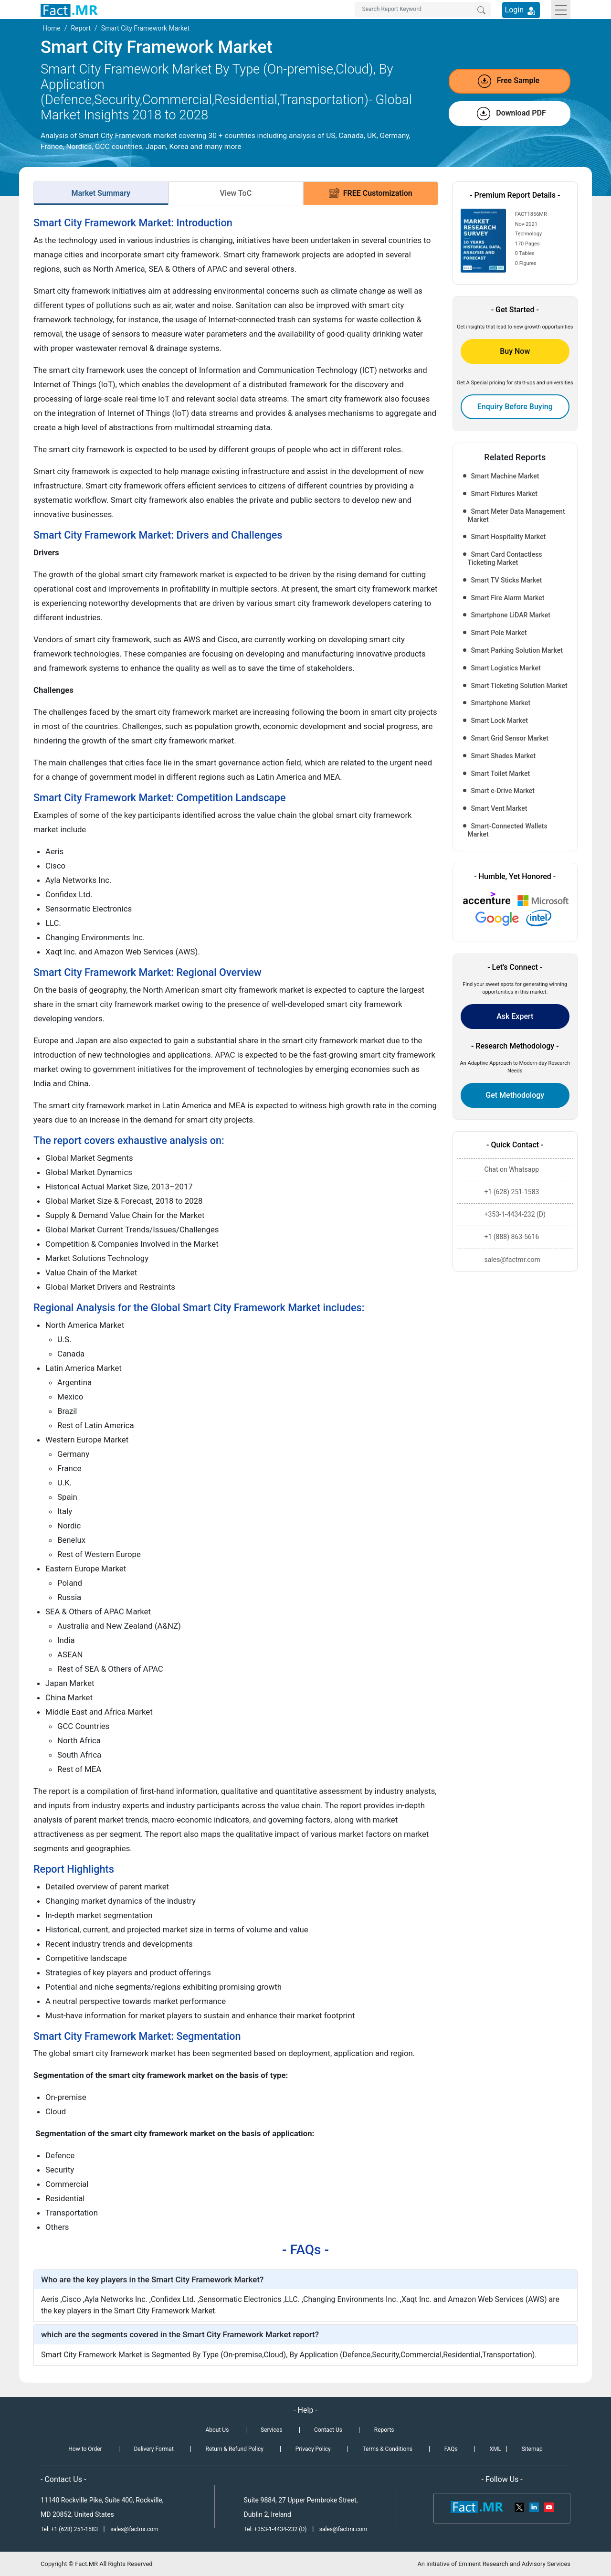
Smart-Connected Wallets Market (508, 830)
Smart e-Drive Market (503, 791)
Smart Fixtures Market (504, 494)
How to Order (85, 2449)
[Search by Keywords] (423, 9)
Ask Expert (514, 1016)
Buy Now (515, 351)
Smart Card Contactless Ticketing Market (505, 558)
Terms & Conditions (387, 2449)
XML (495, 2449)
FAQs (451, 2449)
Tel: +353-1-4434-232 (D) (275, 2529)
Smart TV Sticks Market (506, 580)
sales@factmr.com (134, 2529)
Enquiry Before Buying (515, 406)
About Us (217, 2430)
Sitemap (532, 2449)
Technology (528, 234)
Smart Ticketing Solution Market (519, 685)
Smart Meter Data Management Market (516, 515)
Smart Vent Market (499, 808)
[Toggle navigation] (560, 9)
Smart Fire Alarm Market (508, 598)
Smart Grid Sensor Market (509, 738)
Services (271, 2430)
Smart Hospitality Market (508, 537)
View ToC (236, 193)
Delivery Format (153, 2449)
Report (81, 28)
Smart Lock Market (499, 720)
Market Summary (100, 193)
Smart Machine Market (505, 476)
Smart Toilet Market (500, 773)
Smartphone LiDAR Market (510, 615)
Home (51, 28)
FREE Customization (370, 193)
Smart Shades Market (503, 756)
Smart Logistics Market (506, 668)
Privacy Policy (313, 2449)
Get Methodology (514, 1095)
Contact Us (328, 2430)
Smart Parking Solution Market (517, 650)
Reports (384, 2430)
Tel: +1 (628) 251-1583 (70, 2529)
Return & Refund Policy (234, 2449)
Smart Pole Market (499, 632)
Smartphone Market (501, 703)
